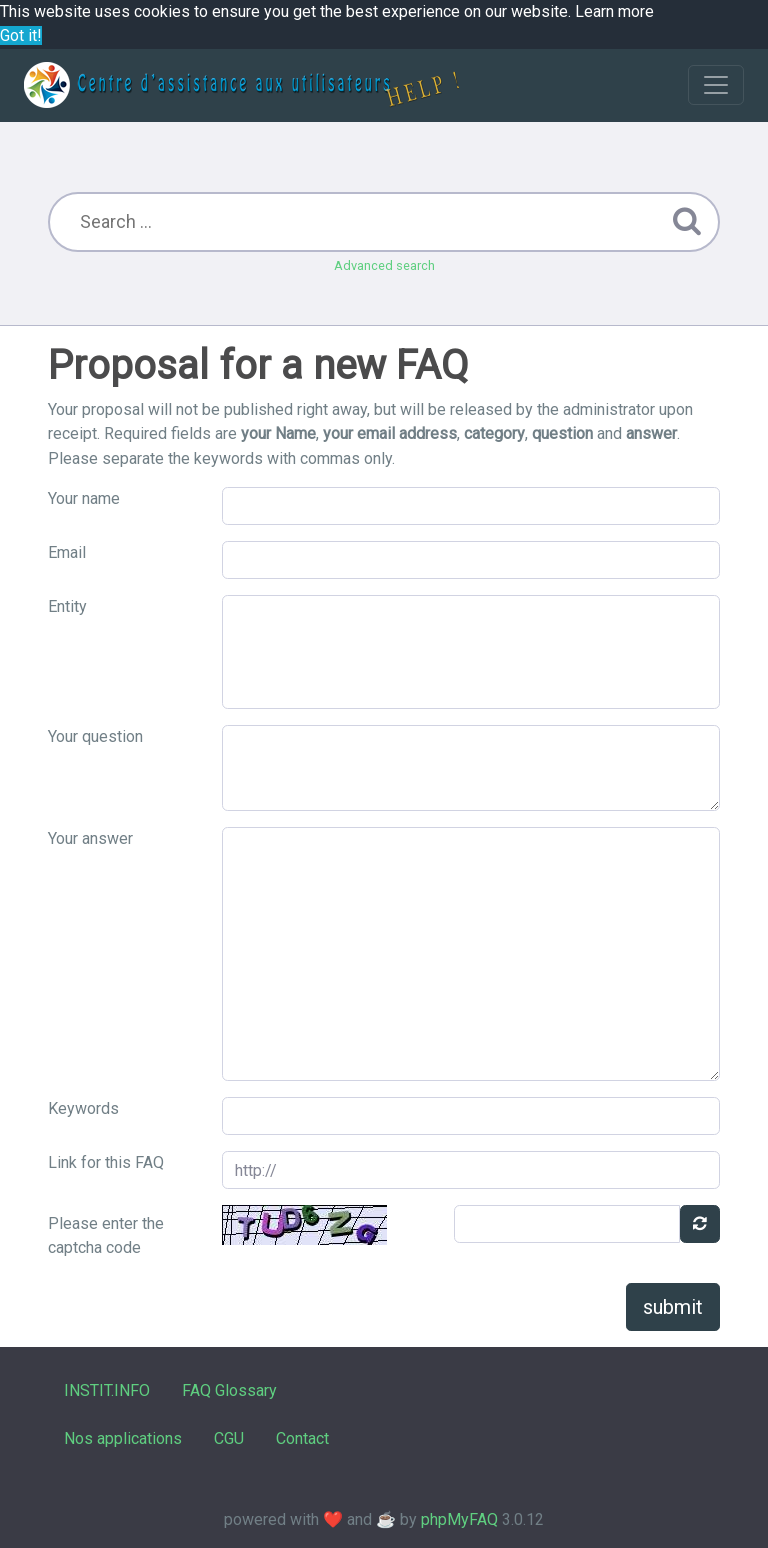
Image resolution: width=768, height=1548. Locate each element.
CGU (229, 1438)
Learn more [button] (614, 11)
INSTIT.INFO (107, 1390)
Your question (95, 736)
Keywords (83, 1108)
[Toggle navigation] (716, 85)
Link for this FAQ (106, 1162)
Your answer (90, 838)
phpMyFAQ (459, 1519)
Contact (302, 1438)
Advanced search (384, 265)
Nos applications (123, 1438)
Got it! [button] (21, 35)
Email (67, 552)
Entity (67, 606)
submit (673, 1307)
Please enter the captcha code (106, 1235)
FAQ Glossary (229, 1390)
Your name (84, 498)
